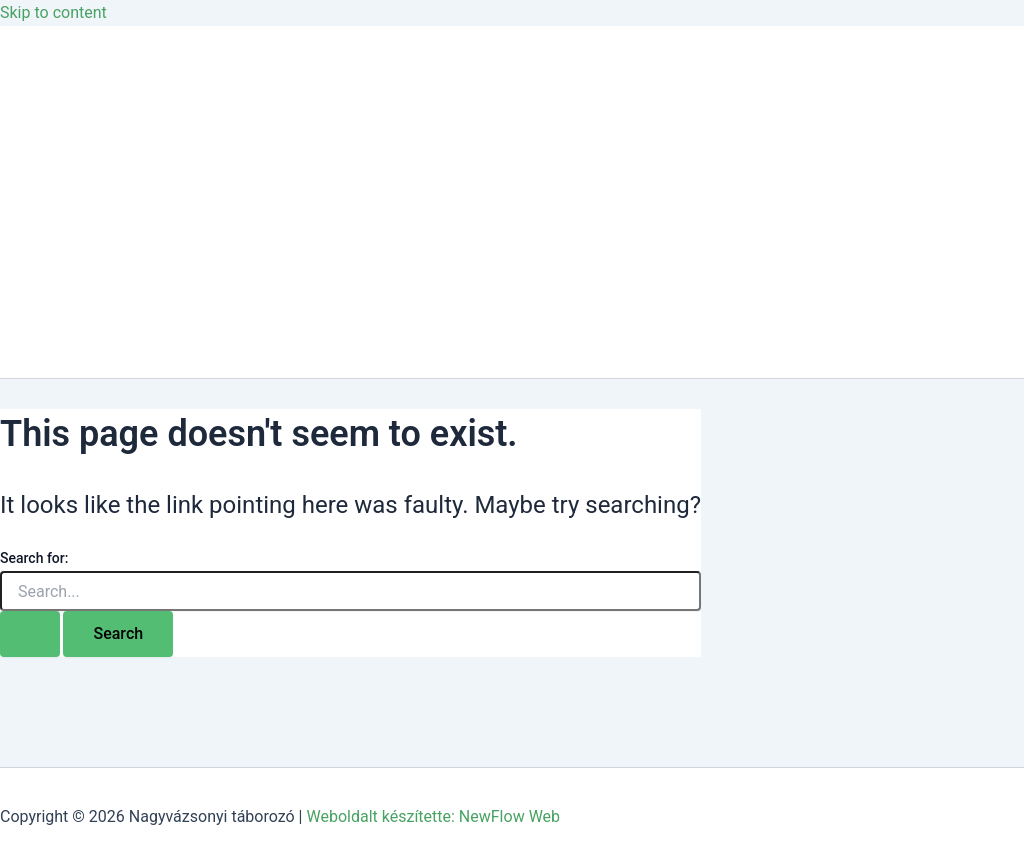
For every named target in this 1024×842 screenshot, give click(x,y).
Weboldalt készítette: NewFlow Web (433, 816)
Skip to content (53, 12)
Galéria (65, 161)
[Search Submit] (30, 634)
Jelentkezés (82, 321)
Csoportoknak (90, 241)
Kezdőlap (73, 81)
